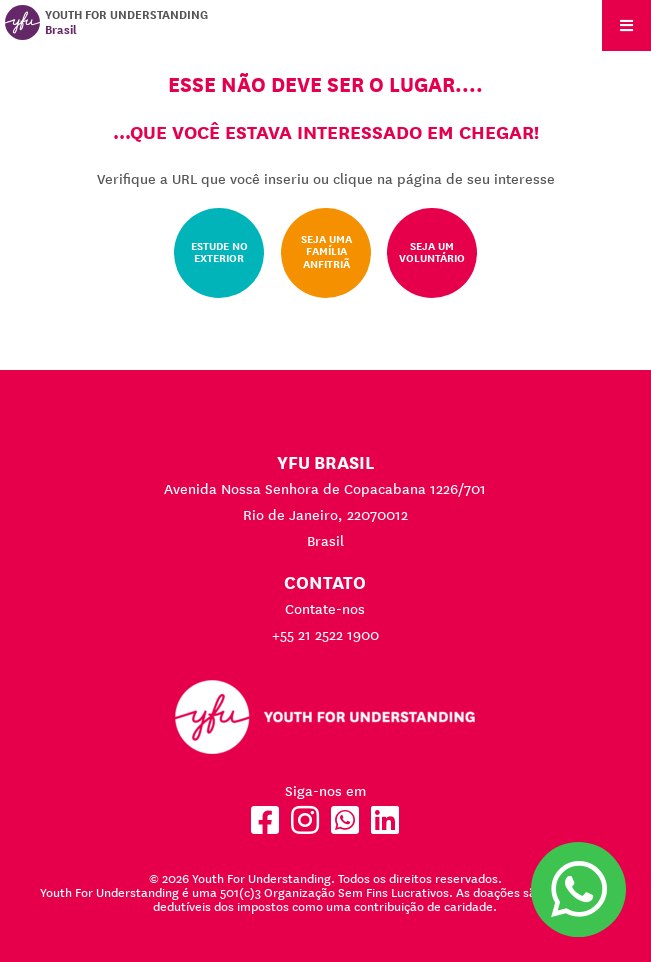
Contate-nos (325, 609)
